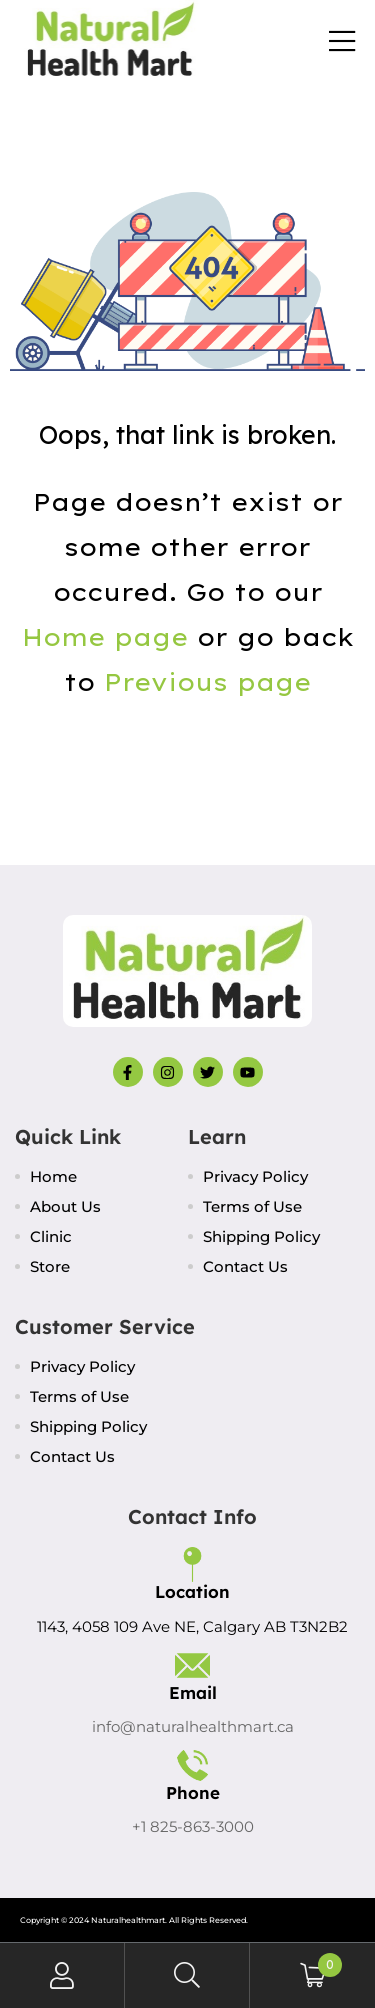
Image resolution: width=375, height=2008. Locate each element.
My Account (62, 1975)
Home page (105, 637)
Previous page (207, 682)
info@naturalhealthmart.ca (193, 1726)
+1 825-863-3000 (193, 1826)
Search (187, 1975)
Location (192, 1591)
